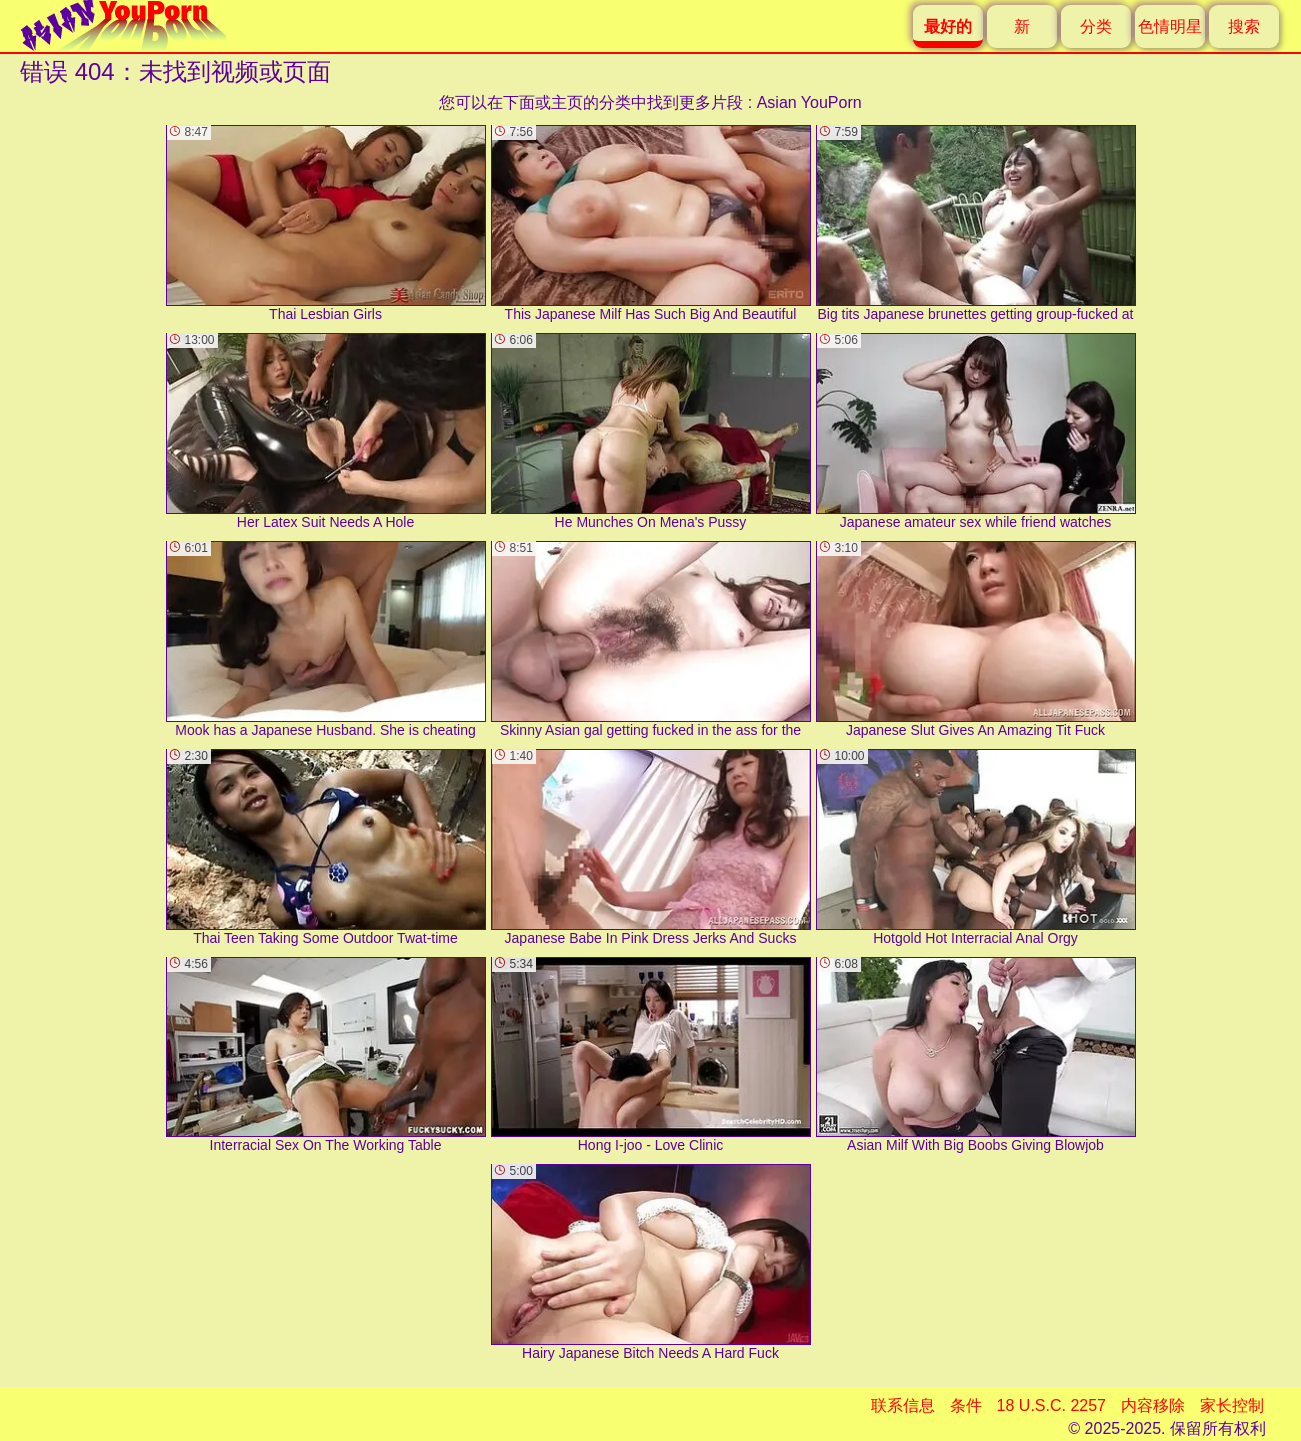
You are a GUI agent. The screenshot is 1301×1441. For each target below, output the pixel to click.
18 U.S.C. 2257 (1051, 1405)
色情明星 (1170, 26)
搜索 (1244, 26)
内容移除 (1153, 1405)
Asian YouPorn (809, 102)
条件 (966, 1405)
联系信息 (903, 1405)
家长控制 (1232, 1405)
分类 (1096, 26)
